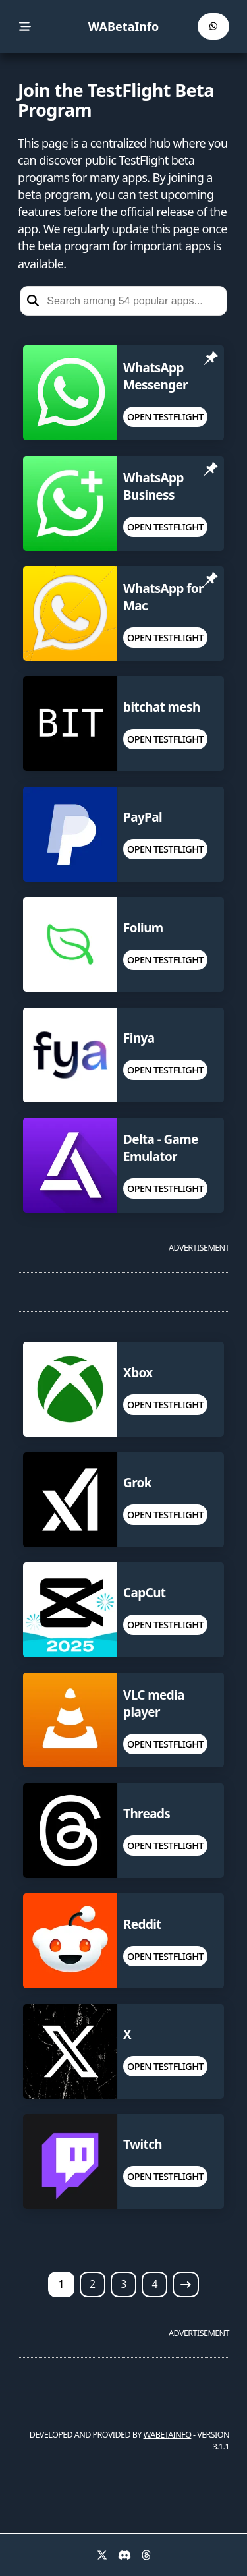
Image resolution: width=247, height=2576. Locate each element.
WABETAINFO (168, 2434)
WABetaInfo (123, 26)
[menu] (25, 26)
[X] (102, 2555)
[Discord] (124, 2555)
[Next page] (185, 2284)
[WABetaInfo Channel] (213, 26)
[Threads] (146, 2555)
